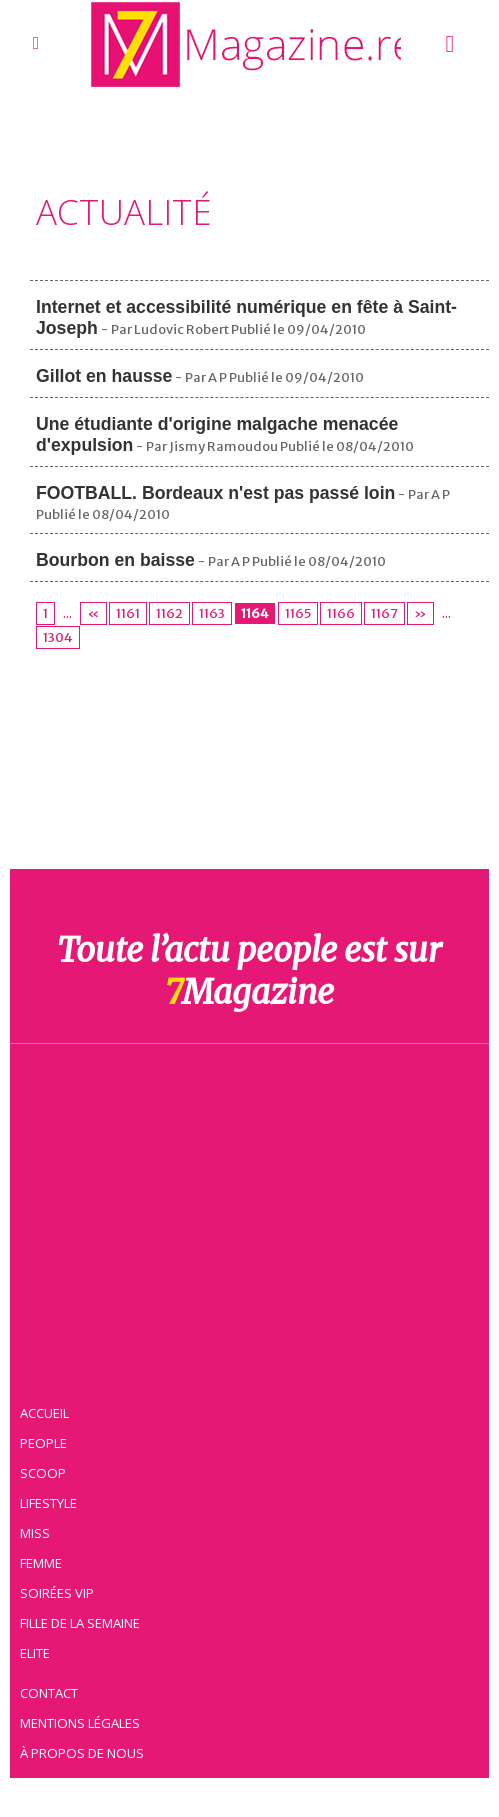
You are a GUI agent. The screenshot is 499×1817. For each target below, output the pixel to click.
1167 (372, 613)
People (46, 1442)
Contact (52, 1692)
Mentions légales (83, 1722)
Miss (37, 1532)
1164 (248, 613)
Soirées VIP (59, 1592)
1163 (206, 613)
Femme (43, 1562)
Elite (37, 1652)
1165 (289, 613)
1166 (331, 613)
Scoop (45, 1472)
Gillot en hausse (105, 376)
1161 (125, 613)
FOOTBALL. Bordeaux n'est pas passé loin (219, 493)
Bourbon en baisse (117, 560)
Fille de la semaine (83, 1622)
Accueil (48, 1412)
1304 (57, 637)
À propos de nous (84, 1752)
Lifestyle (51, 1502)
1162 (165, 613)
